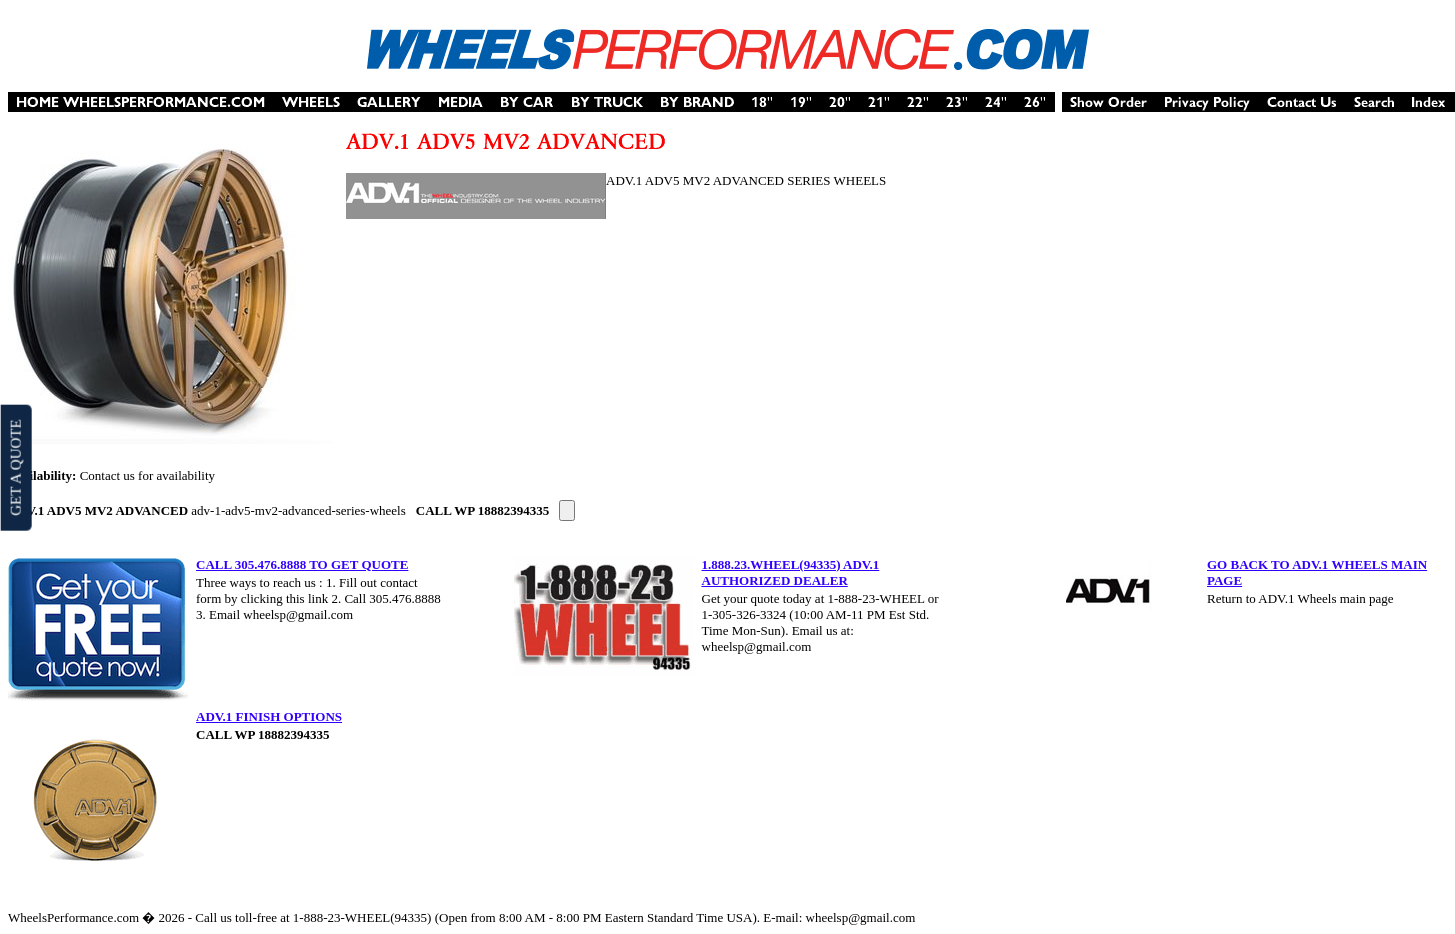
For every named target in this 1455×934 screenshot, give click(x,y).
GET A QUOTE (15, 467)
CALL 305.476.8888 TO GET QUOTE (302, 564)
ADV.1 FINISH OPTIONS (269, 716)
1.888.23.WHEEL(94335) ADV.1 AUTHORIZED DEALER (791, 572)
